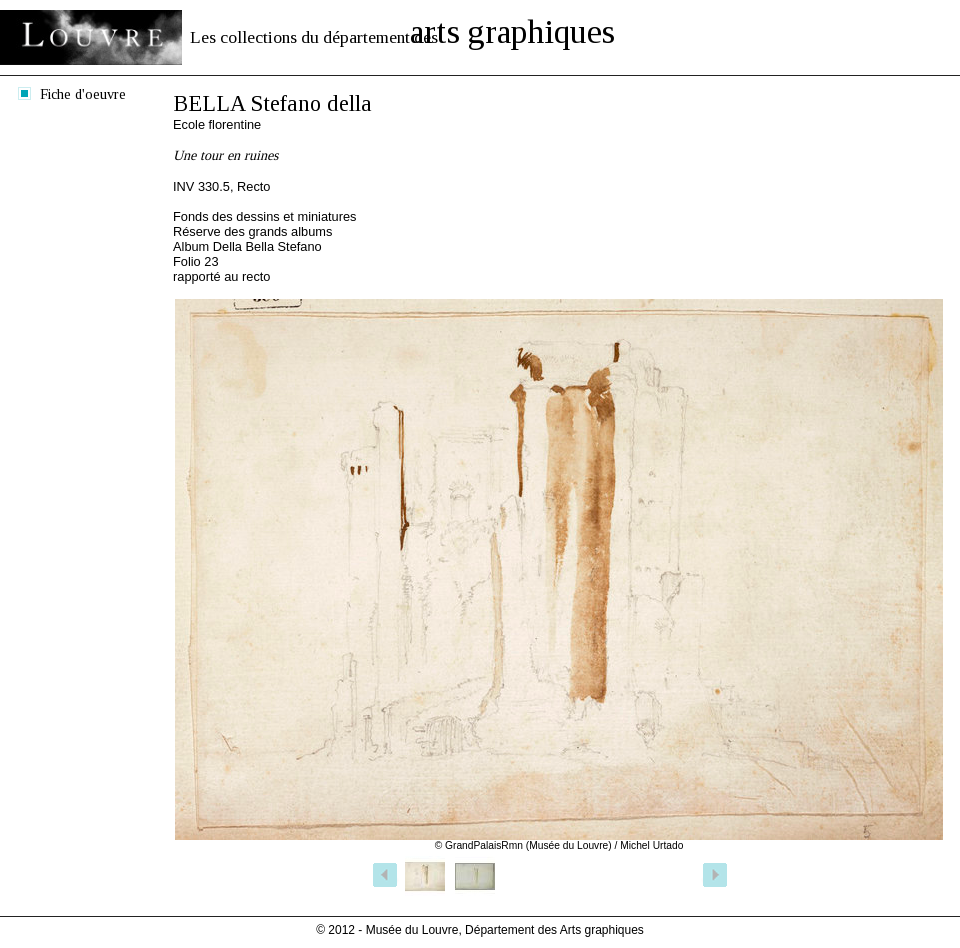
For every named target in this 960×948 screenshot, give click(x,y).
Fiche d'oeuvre (83, 94)
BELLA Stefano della (272, 103)
